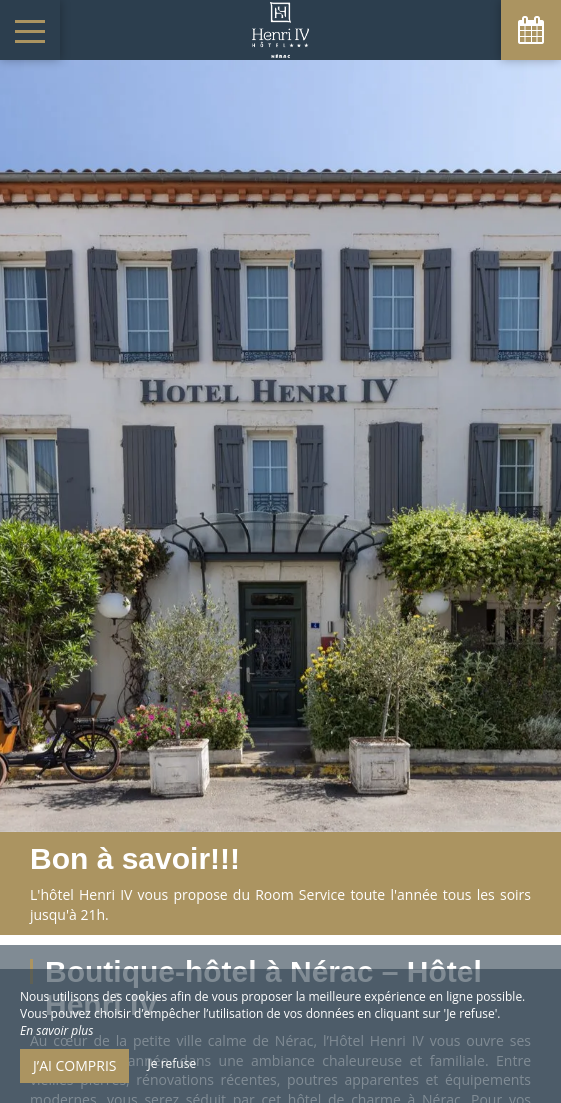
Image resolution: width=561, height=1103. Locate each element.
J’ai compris (74, 1065)
